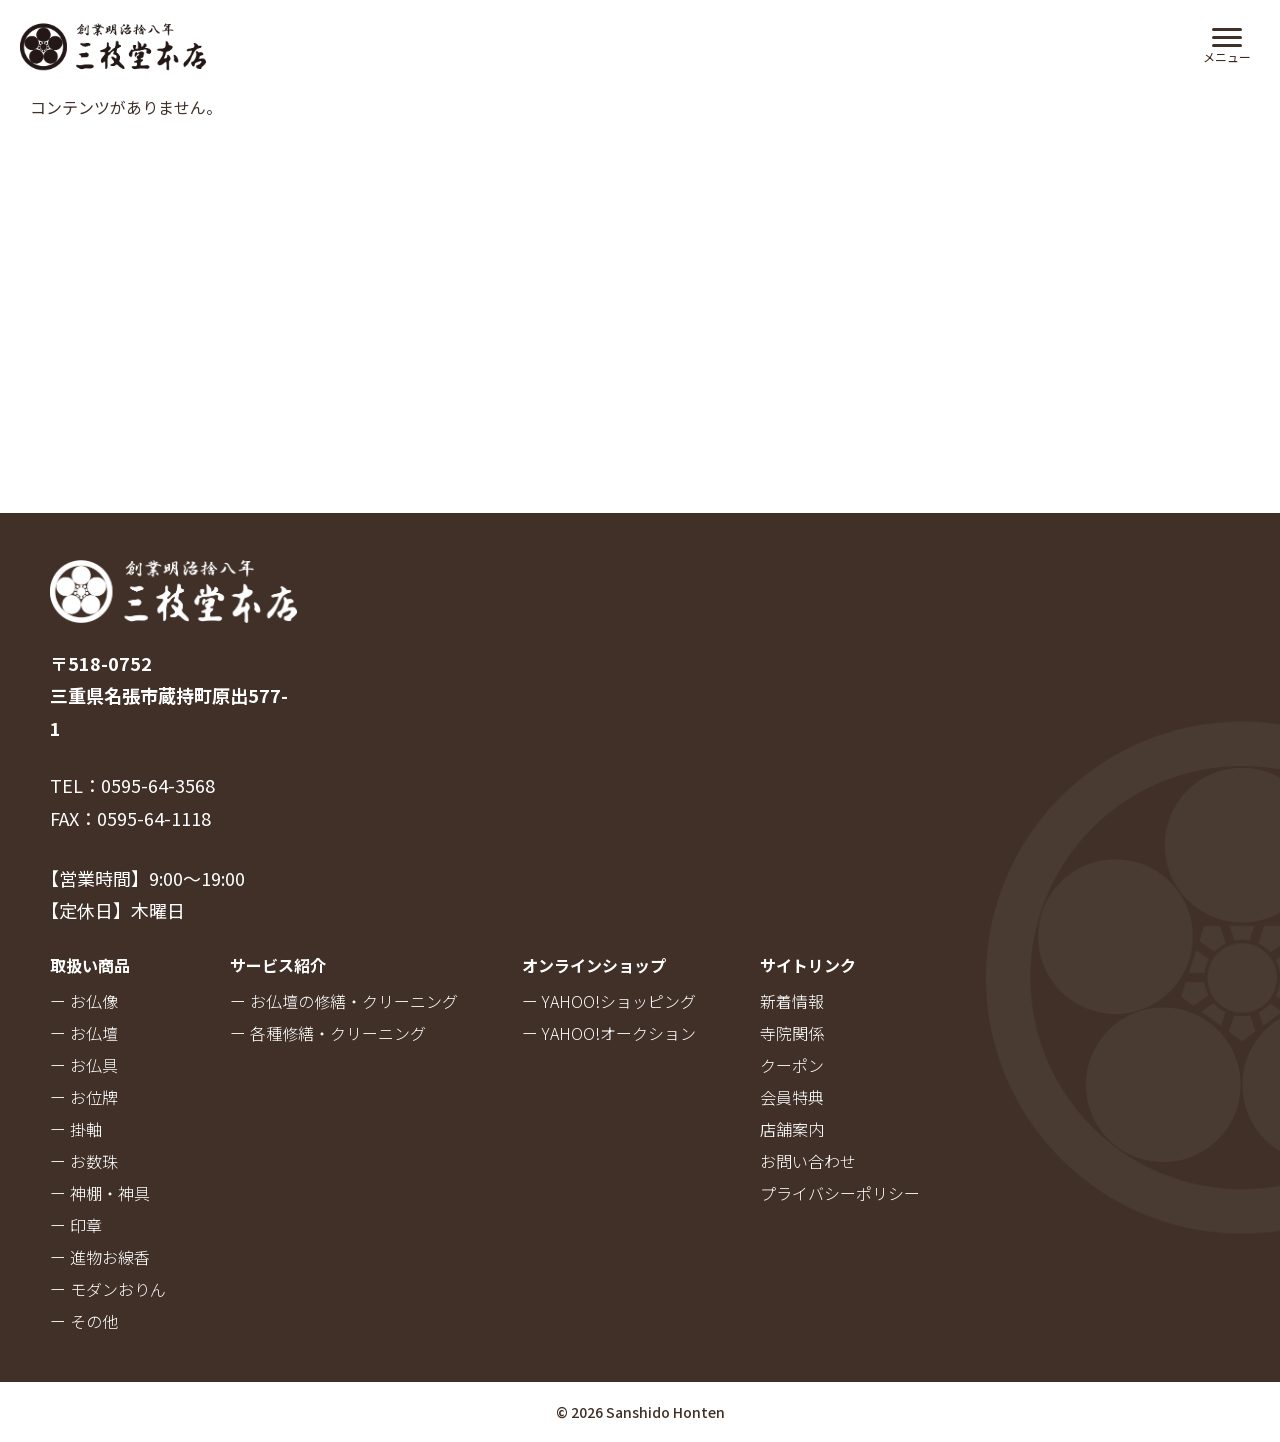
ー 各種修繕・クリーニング (328, 1033)
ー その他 (84, 1321)
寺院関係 (792, 1033)
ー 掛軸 (76, 1129)
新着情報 (792, 1001)
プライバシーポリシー (840, 1193)
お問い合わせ (808, 1161)
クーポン (792, 1065)
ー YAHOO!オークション (609, 1033)
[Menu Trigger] (1226, 43)
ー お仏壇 (84, 1033)
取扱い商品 (90, 965)
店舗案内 (792, 1129)
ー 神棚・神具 (100, 1193)
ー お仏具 (84, 1065)
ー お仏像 (84, 1001)
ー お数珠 (84, 1161)
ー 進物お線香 (100, 1257)
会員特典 (792, 1097)
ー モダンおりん (108, 1289)
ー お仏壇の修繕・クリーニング (344, 1001)
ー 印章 (76, 1225)
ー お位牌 (84, 1097)
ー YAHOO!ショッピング (609, 1001)
